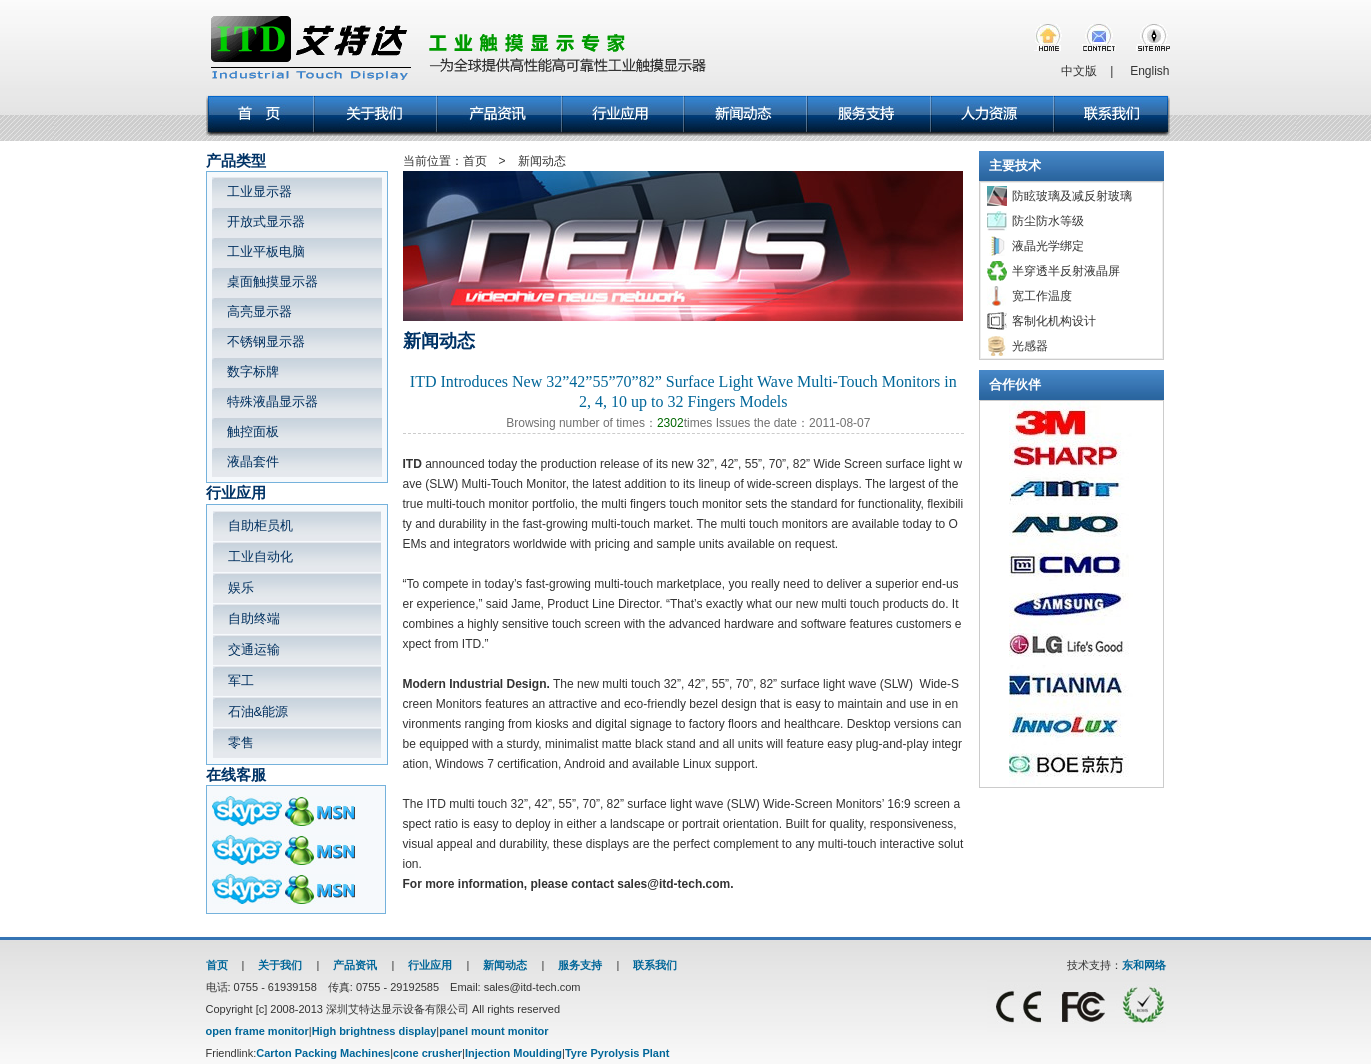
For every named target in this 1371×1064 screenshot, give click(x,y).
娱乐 (241, 587)
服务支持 (580, 965)
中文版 (1079, 71)
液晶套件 (253, 461)
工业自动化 (260, 556)
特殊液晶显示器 (272, 401)
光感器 (1030, 346)
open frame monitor (257, 1031)
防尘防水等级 (1048, 221)
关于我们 (280, 965)
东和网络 (1144, 965)
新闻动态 (505, 965)
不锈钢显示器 (266, 341)
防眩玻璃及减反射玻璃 (1072, 196)
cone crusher (427, 1053)
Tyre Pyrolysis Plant (617, 1053)
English (1149, 71)
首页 (217, 965)
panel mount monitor (493, 1031)
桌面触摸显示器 (272, 281)
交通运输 (254, 649)
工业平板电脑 (266, 251)
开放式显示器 (266, 221)
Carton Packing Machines (323, 1053)
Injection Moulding (513, 1053)
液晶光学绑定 (1048, 246)
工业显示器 (259, 191)
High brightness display (374, 1031)
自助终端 (254, 618)
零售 (241, 742)
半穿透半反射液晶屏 (1066, 271)
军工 (241, 680)
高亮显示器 (259, 311)
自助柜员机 (260, 525)
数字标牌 (253, 371)
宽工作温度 (1042, 296)
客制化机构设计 (1054, 321)
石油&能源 (258, 711)
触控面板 (253, 431)
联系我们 (655, 965)
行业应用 (430, 965)
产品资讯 (355, 965)
